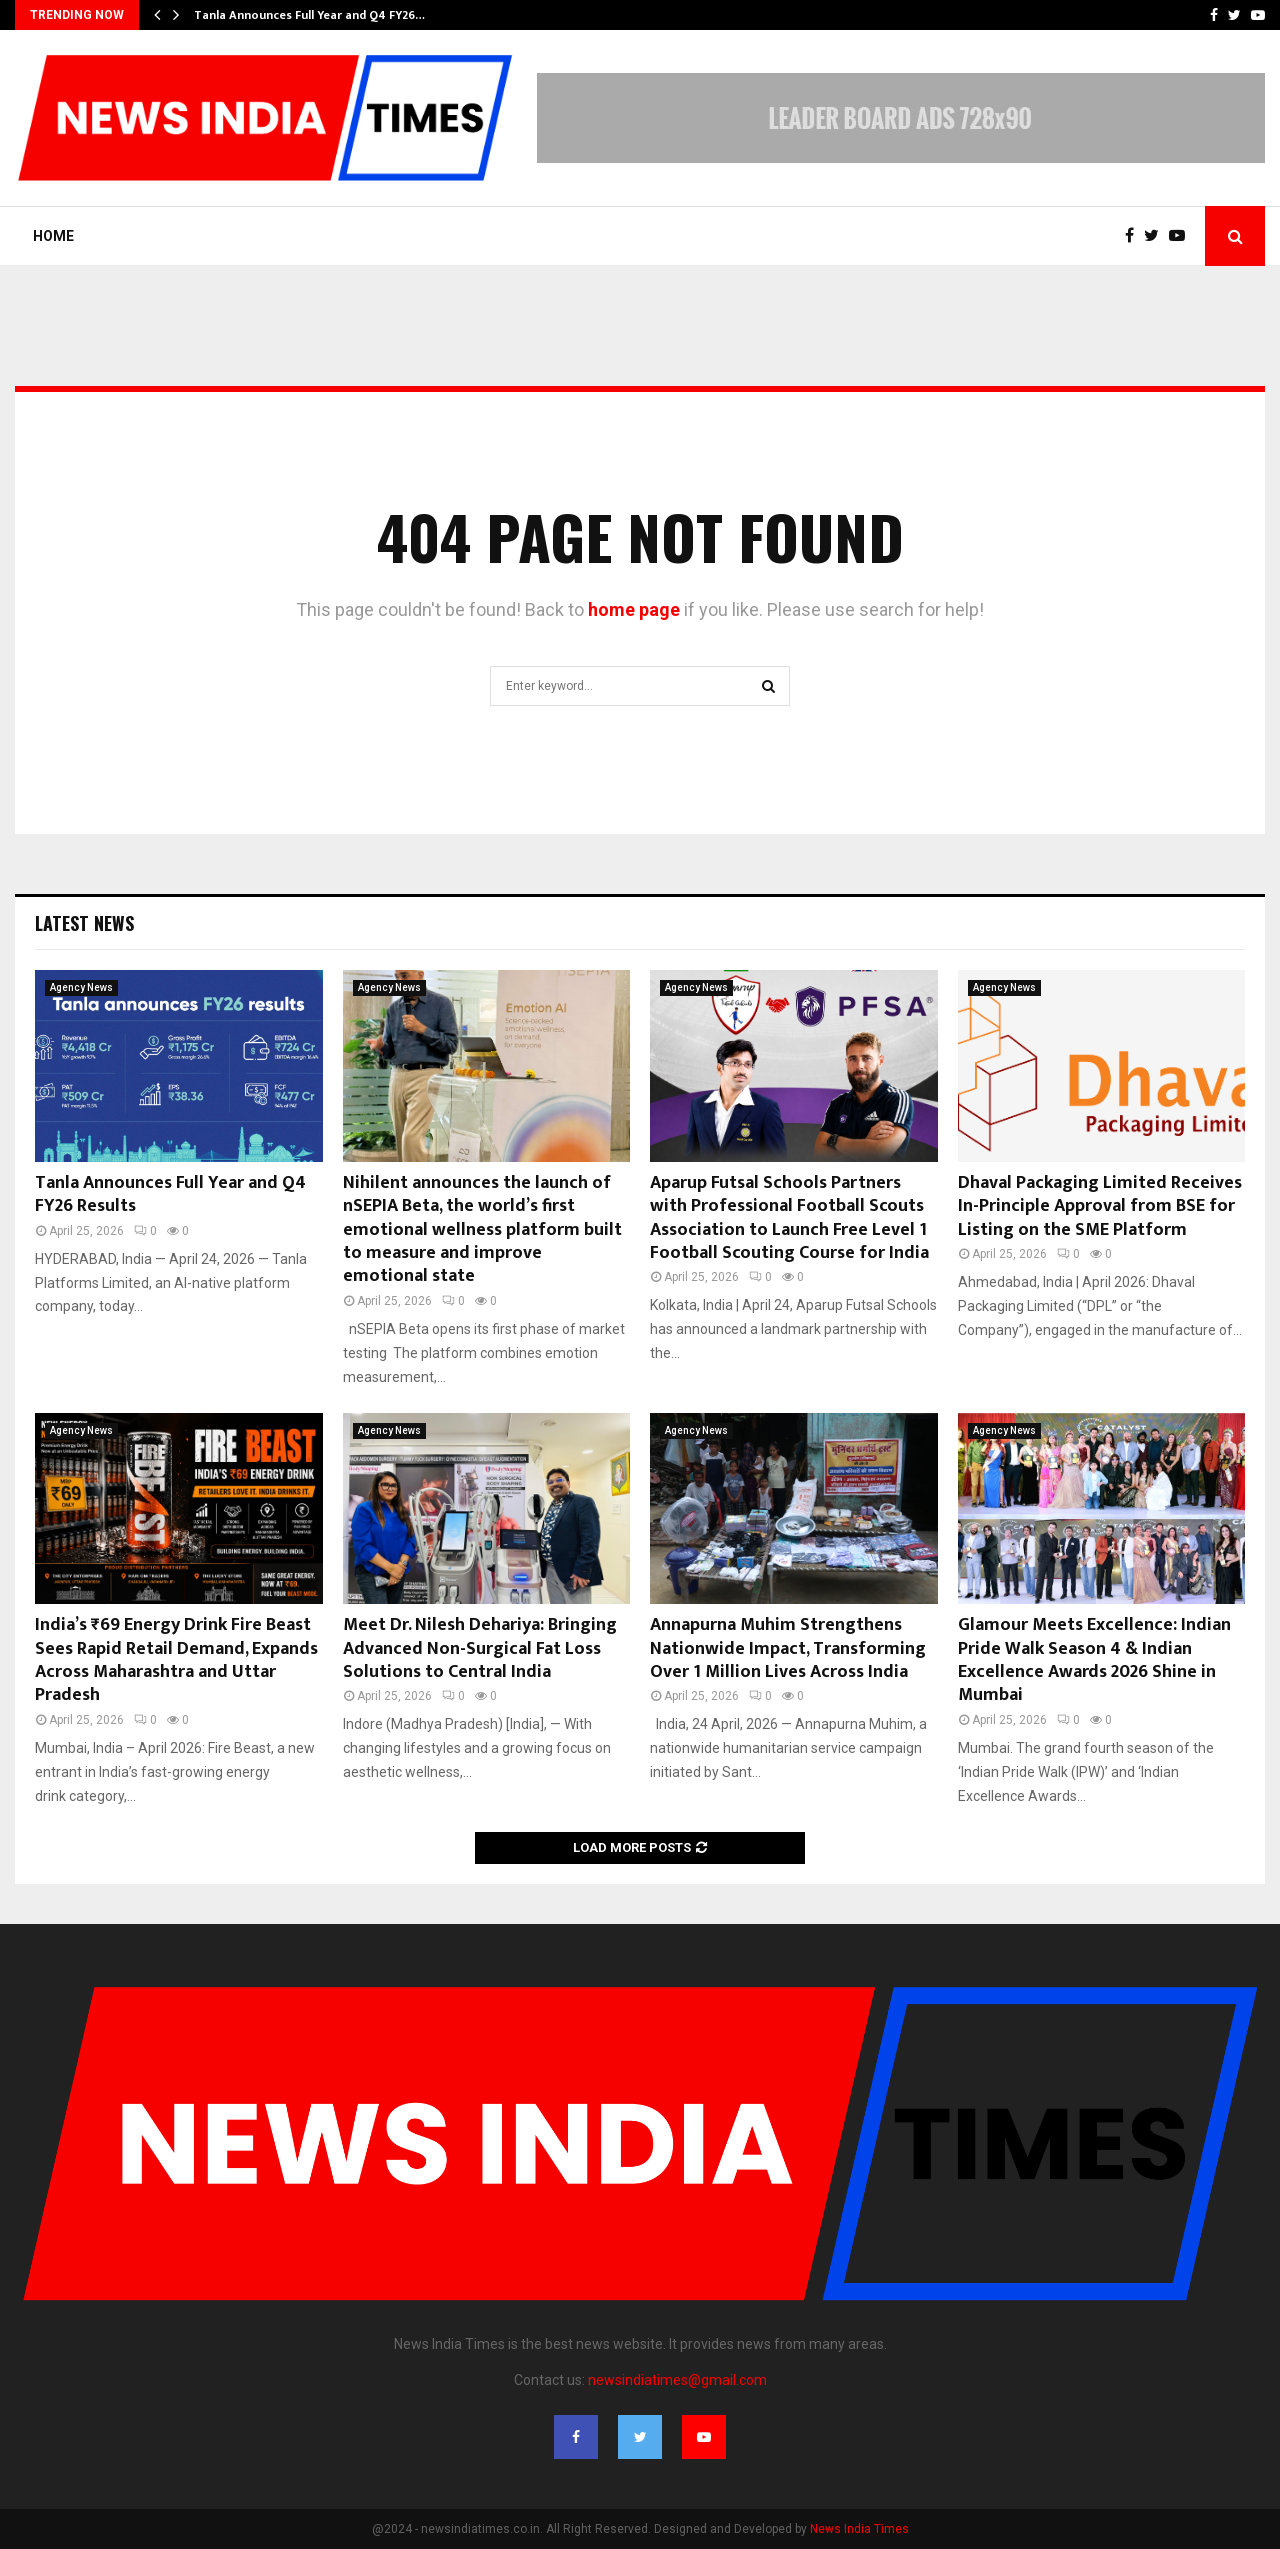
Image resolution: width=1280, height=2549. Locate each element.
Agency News (81, 987)
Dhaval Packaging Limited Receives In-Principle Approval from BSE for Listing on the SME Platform (1100, 1206)
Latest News (84, 923)
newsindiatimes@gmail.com (677, 2380)
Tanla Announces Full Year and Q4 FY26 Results (170, 1194)
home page (634, 609)
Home (53, 236)
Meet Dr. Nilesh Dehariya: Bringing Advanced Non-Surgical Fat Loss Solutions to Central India (480, 1648)
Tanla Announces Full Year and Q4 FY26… (309, 15)
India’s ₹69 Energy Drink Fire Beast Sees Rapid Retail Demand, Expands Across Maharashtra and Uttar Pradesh (176, 1660)
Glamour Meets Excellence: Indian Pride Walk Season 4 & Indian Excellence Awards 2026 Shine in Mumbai (1094, 1660)
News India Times (859, 2529)
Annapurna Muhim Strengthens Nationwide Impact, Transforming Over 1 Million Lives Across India (788, 1648)
